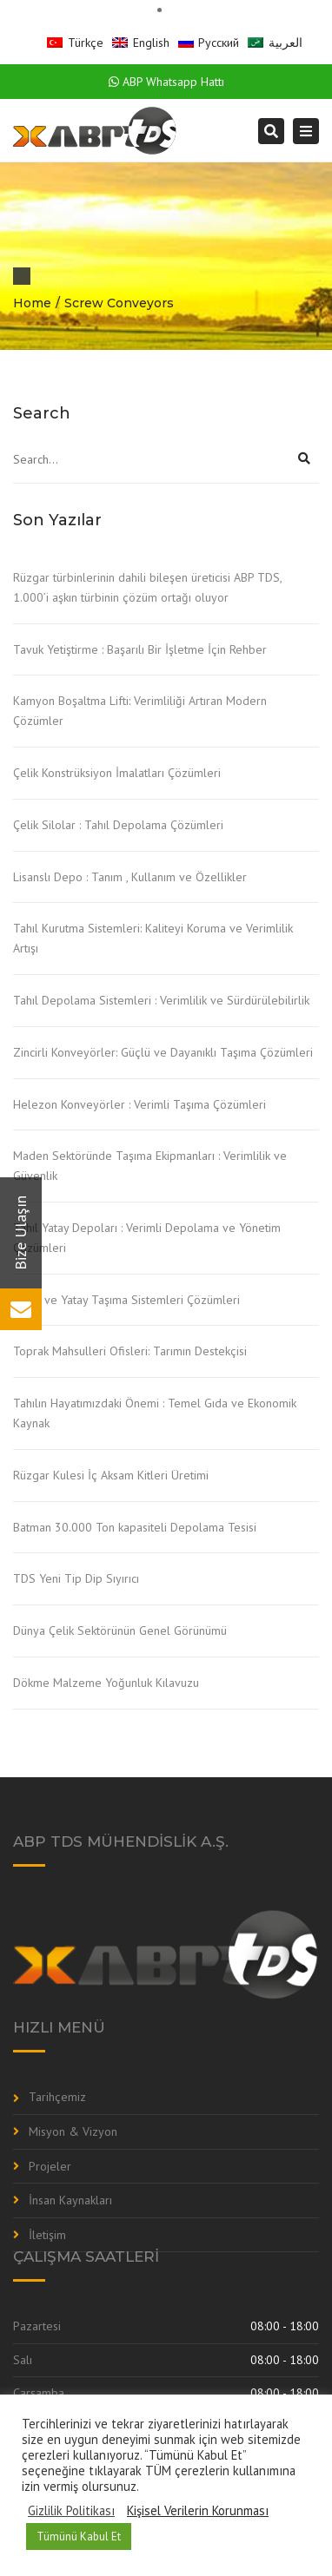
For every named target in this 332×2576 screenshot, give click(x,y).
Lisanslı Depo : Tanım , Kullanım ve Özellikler (130, 877)
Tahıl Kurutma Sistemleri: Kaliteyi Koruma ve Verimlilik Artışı (153, 938)
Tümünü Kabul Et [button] (79, 2536)
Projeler (50, 2166)
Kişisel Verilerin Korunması (198, 2511)
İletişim (47, 2235)
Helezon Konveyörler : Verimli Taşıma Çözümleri (139, 1104)
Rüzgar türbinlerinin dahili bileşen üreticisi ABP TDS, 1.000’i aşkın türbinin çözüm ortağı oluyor (147, 587)
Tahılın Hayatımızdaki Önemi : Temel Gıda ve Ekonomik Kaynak (154, 1413)
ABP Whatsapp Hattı (166, 81)
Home (32, 303)
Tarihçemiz (57, 2097)
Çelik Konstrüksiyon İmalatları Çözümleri (117, 773)
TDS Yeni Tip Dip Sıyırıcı (76, 1578)
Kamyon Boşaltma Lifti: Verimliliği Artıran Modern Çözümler (140, 710)
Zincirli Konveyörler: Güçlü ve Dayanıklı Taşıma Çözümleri (163, 1052)
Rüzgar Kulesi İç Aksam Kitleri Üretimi (111, 1475)
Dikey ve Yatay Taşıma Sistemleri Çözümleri (126, 1300)
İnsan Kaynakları (70, 2200)
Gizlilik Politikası (71, 2511)
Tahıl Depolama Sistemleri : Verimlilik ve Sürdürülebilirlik (161, 1000)
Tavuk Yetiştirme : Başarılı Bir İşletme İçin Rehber (140, 649)
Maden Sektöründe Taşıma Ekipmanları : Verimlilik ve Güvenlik (150, 1165)
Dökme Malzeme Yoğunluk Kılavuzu (106, 1682)
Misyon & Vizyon (73, 2131)
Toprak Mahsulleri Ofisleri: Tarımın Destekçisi (130, 1351)
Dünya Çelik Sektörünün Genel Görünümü (120, 1630)
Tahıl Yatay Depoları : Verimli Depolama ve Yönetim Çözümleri (147, 1237)
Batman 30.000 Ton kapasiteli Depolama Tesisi (134, 1527)
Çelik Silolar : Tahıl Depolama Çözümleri (118, 825)
